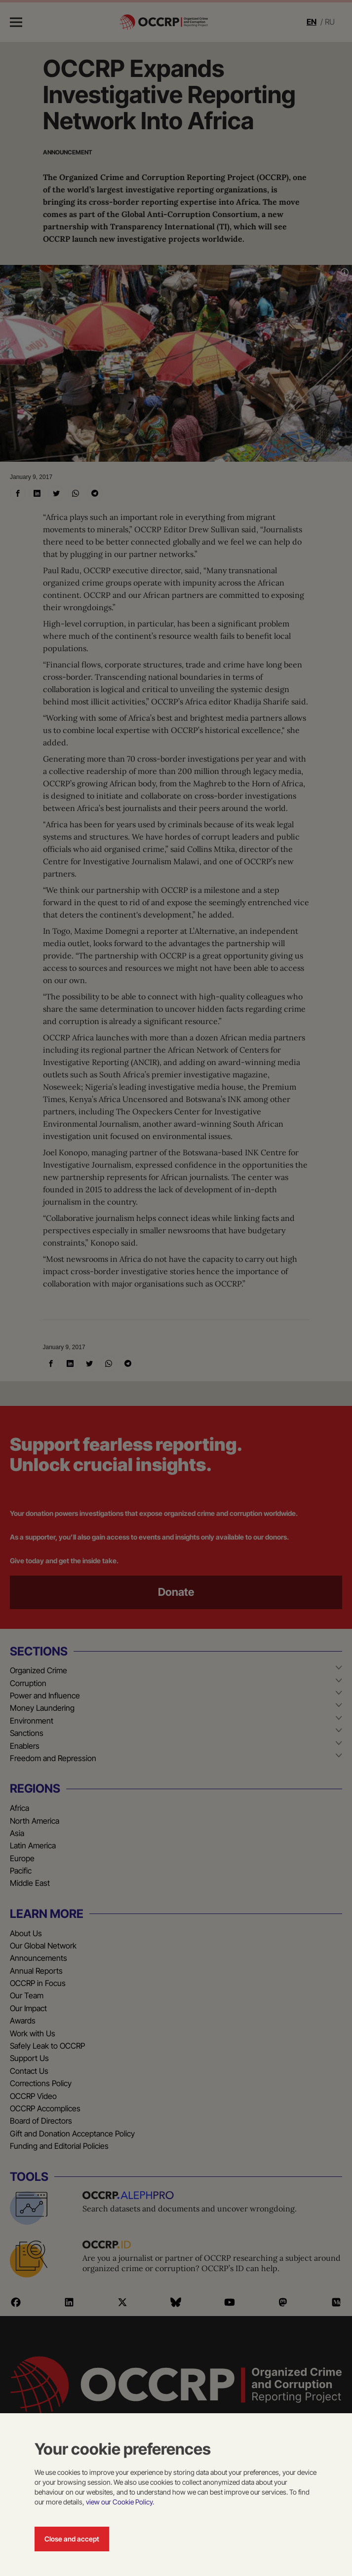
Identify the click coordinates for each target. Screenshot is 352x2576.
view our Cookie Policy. (120, 2502)
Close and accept (71, 2539)
